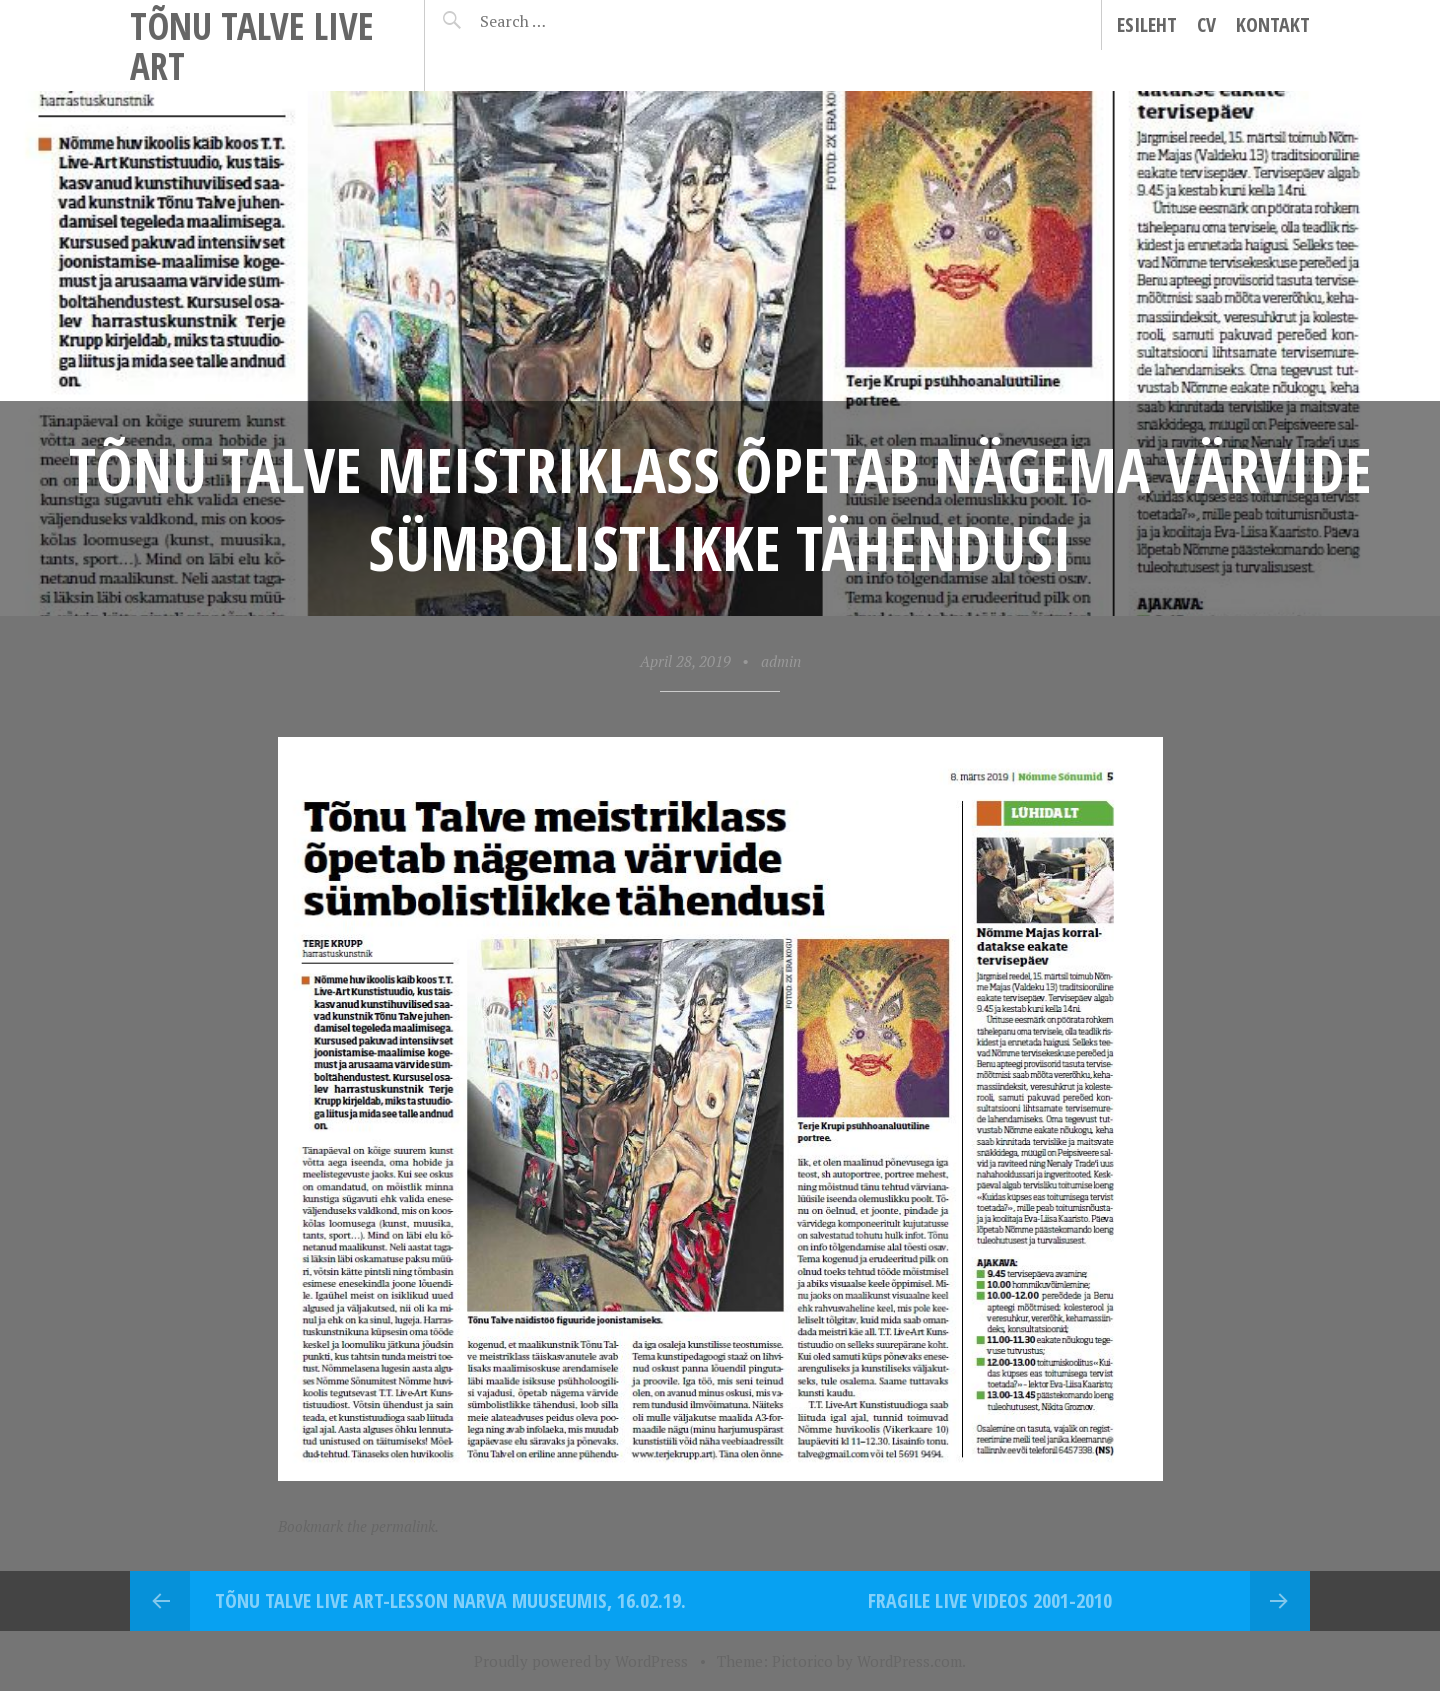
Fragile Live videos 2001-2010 (990, 1600)
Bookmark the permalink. (358, 1526)
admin (781, 661)
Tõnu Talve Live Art (252, 45)
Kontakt (1273, 24)
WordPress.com (909, 1661)
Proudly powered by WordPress (581, 1661)
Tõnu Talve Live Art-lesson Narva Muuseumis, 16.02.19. (450, 1600)
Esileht (1147, 24)
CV (1206, 24)
